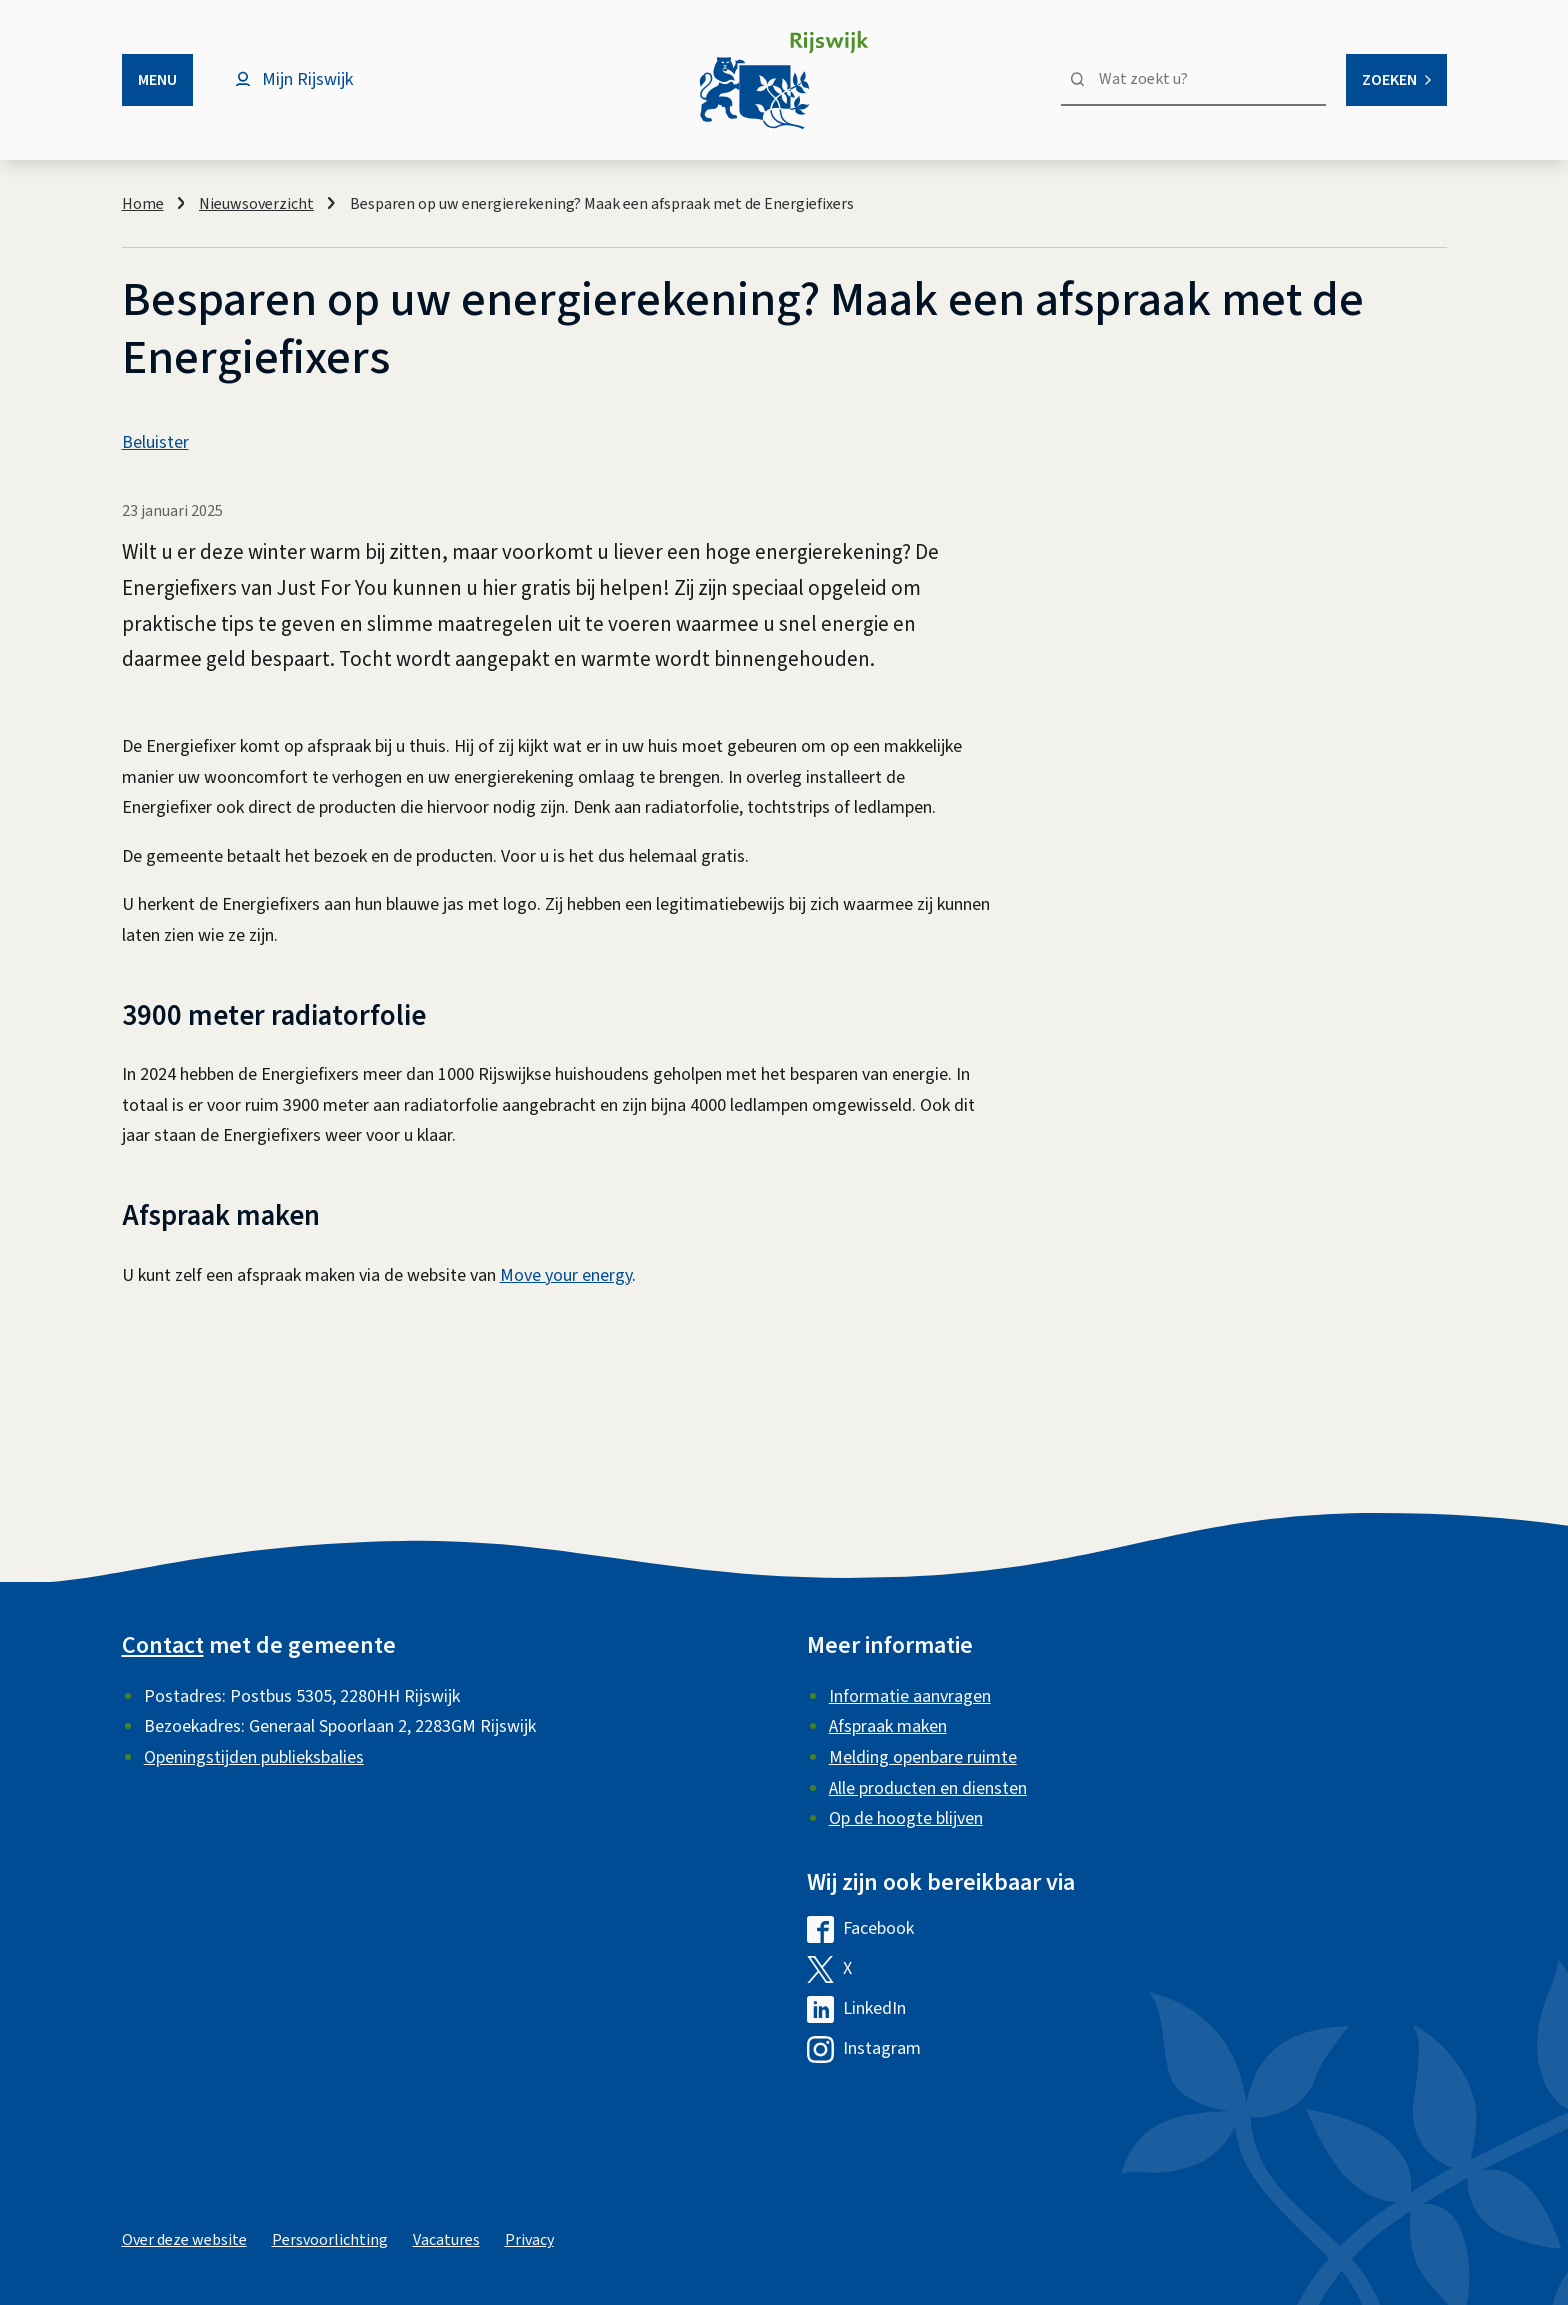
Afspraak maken (888, 1726)
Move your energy (566, 1275)
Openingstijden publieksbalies (254, 1757)
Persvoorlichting (330, 2240)
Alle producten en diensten (928, 1788)
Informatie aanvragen (910, 1696)
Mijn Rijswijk (307, 79)
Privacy (529, 2240)
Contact (163, 1645)
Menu (157, 80)
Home (143, 204)
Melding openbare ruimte (923, 1757)
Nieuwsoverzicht (256, 204)
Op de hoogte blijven (906, 1818)
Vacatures (446, 2240)
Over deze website (184, 2240)
